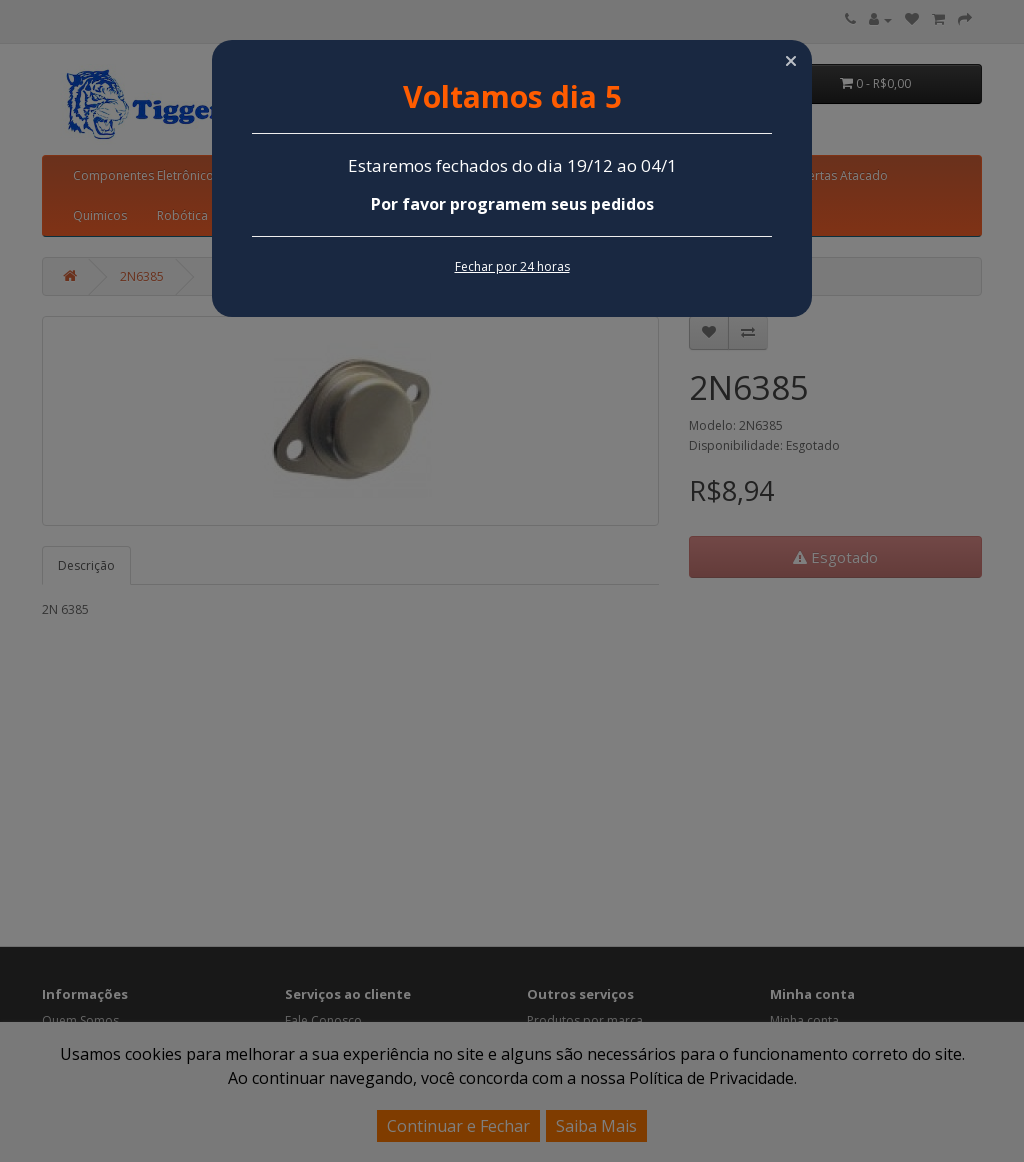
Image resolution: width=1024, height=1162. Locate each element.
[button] (791, 61)
